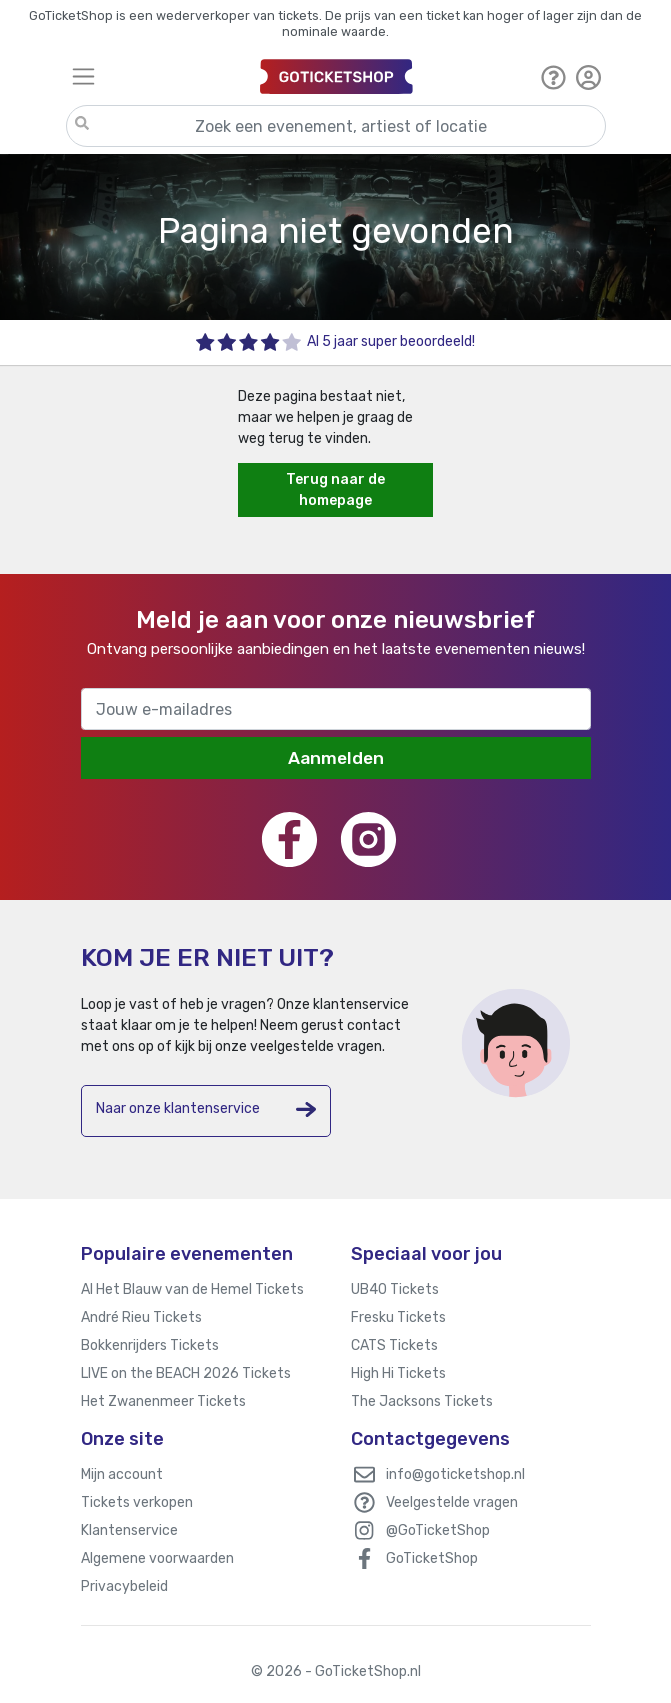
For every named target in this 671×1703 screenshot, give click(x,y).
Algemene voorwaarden (157, 1558)
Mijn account (122, 1474)
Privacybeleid (124, 1586)
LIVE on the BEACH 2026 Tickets (186, 1373)
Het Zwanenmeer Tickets (163, 1401)
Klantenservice (129, 1530)
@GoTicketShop (438, 1530)
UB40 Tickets (395, 1289)
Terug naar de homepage (335, 490)
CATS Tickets (394, 1345)
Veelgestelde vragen (452, 1502)
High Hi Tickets (398, 1373)
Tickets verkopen (137, 1502)
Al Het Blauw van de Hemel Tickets (192, 1289)
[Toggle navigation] (157, 76)
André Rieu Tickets (141, 1317)
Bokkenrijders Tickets (150, 1345)
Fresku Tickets (398, 1317)
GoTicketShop (432, 1558)
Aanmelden (336, 758)
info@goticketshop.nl (455, 1474)
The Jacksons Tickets (422, 1401)
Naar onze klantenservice (206, 1109)
